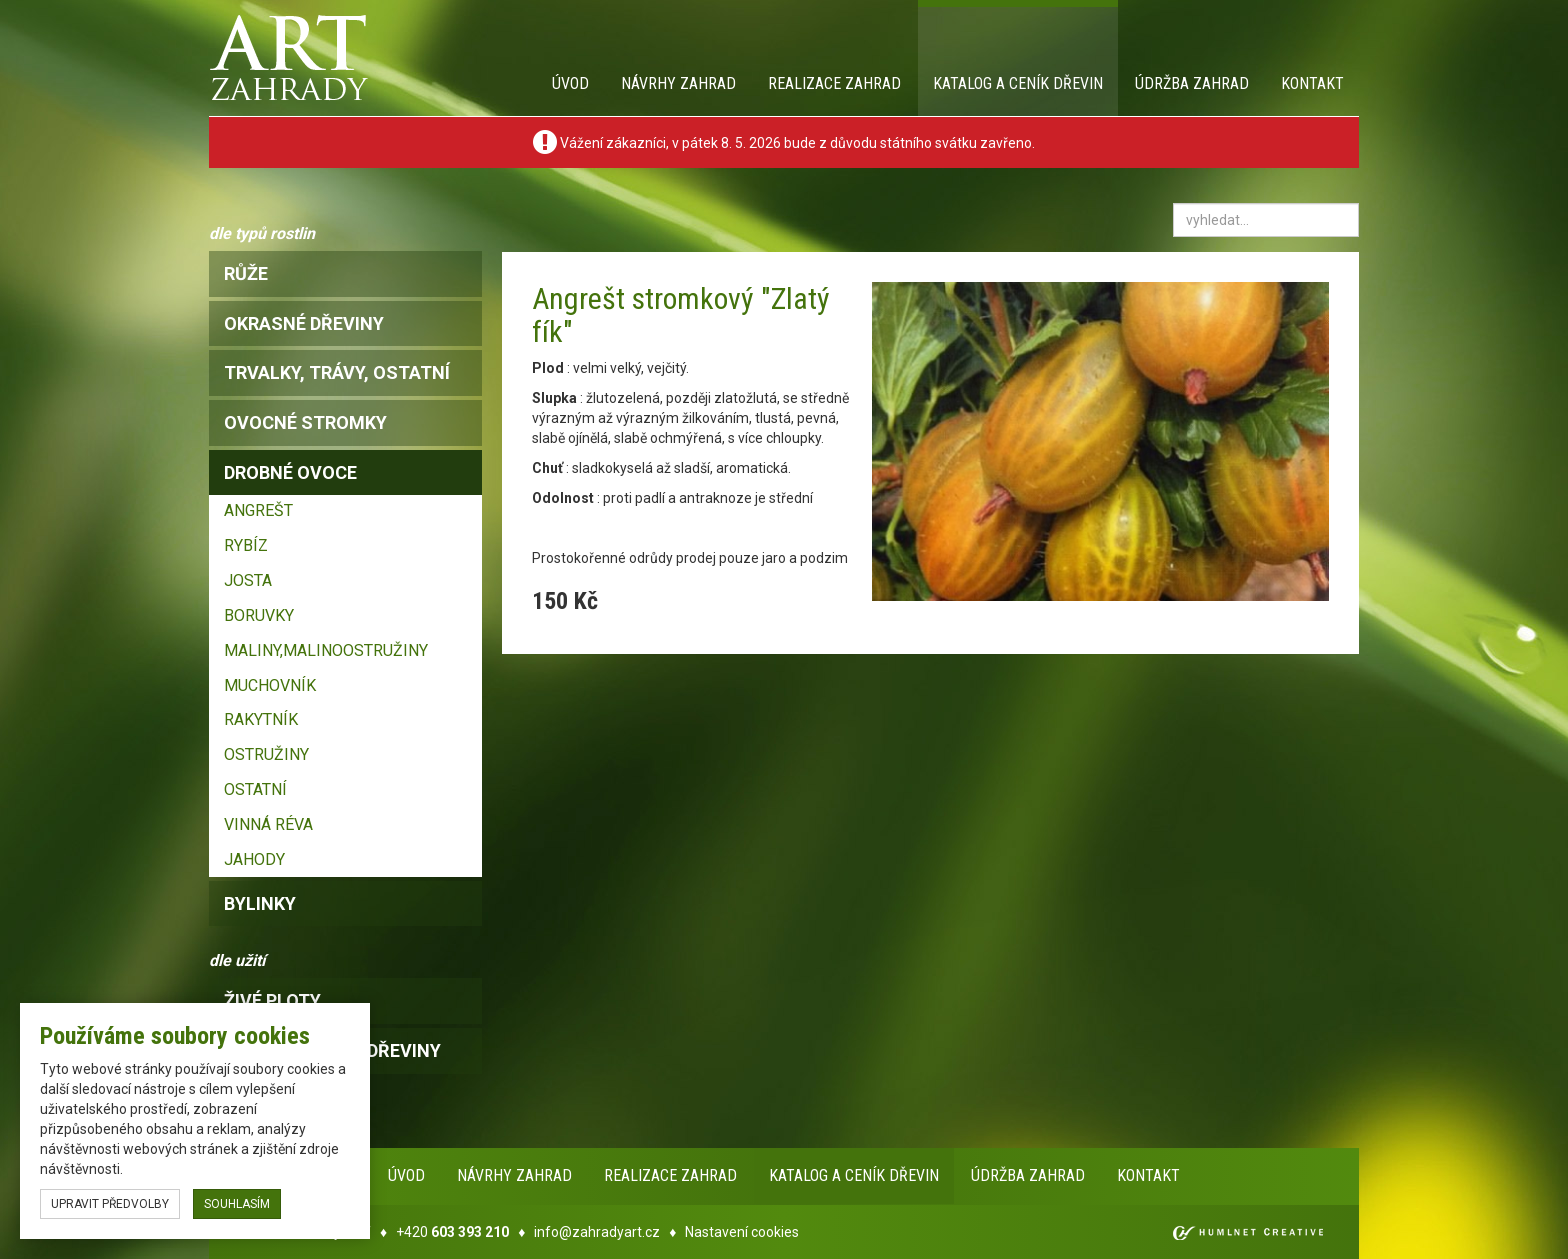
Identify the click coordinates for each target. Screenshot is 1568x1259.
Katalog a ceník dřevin (1018, 83)
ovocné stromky (305, 422)
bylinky (260, 903)
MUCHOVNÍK (270, 685)
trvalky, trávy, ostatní (337, 372)
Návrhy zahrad (678, 83)
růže (246, 273)
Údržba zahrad (1192, 83)
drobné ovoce (290, 472)
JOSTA (248, 580)
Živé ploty (272, 1000)
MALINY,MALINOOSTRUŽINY (326, 650)
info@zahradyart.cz (597, 1232)
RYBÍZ (246, 545)
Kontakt (1312, 83)
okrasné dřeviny (304, 323)
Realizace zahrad (834, 83)
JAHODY (254, 859)
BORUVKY (259, 615)
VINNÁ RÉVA (268, 824)
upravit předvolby (110, 1204)
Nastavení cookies (742, 1232)
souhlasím (237, 1204)
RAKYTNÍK (261, 719)
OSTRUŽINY (266, 754)
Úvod (570, 83)
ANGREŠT (258, 510)
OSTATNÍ (255, 789)
